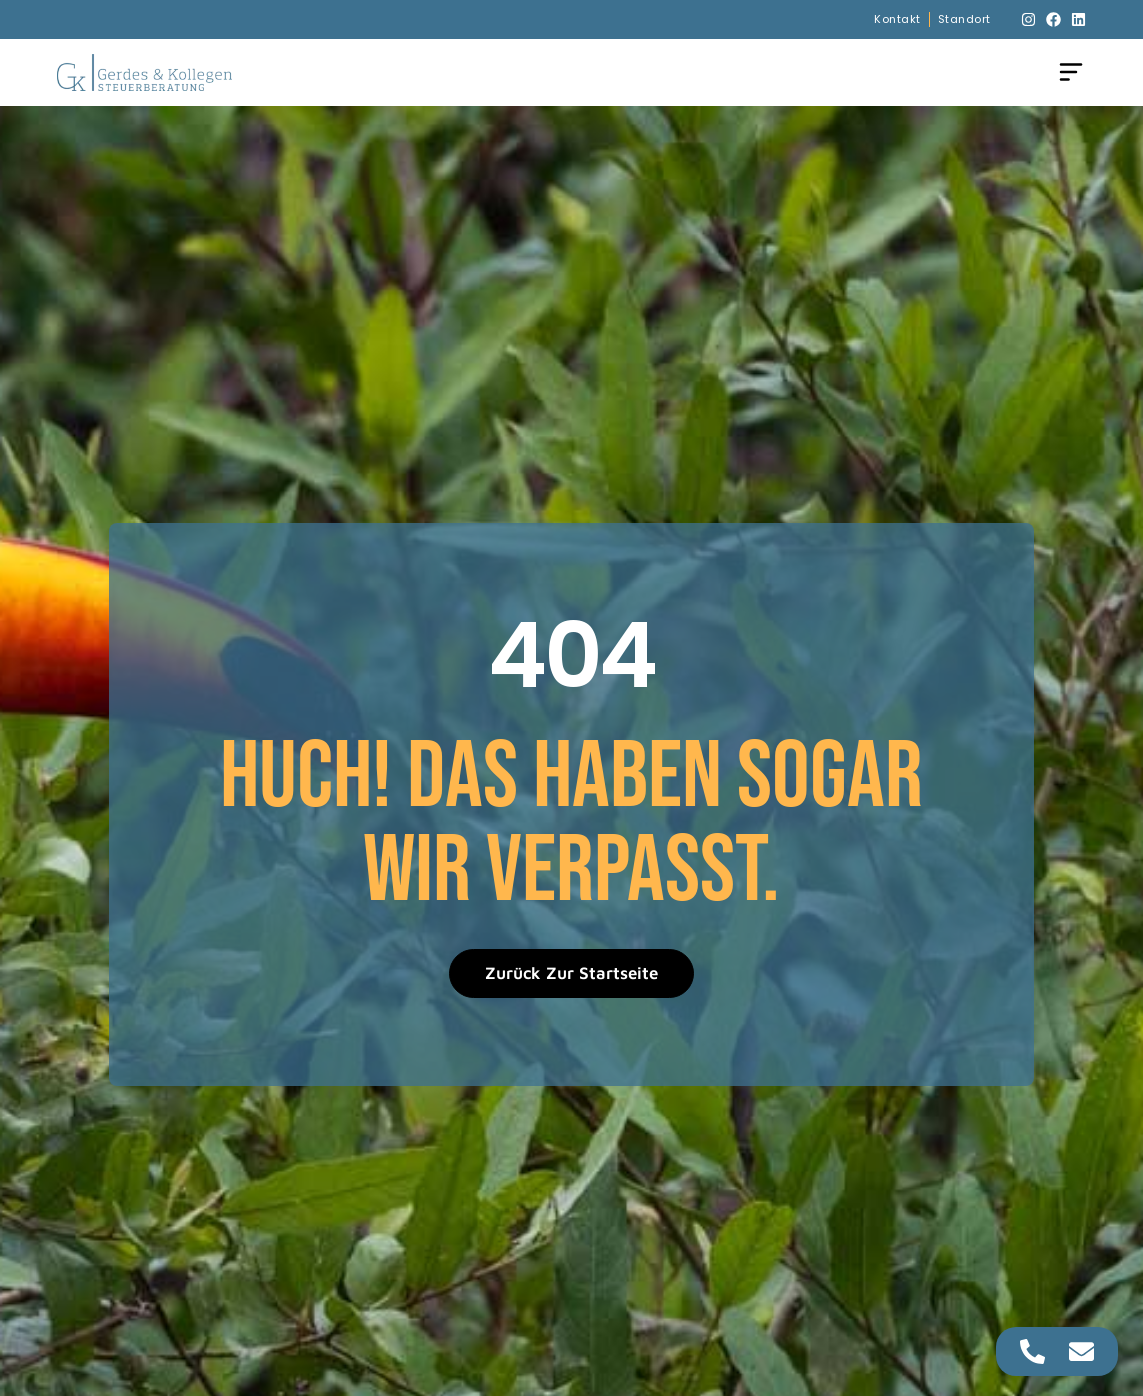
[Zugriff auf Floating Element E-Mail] (1081, 1351)
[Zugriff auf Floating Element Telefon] (1032, 1351)
